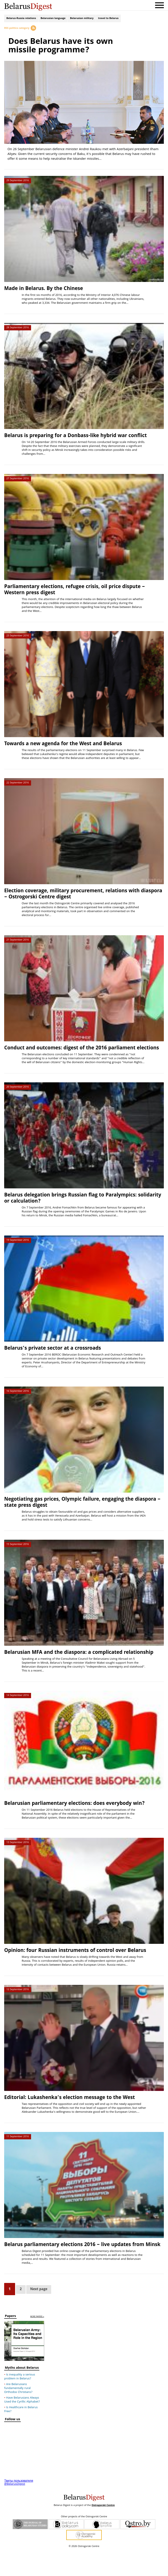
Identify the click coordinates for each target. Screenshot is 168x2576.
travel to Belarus (108, 19)
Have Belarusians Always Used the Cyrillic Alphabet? (22, 2426)
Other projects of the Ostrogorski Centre (84, 2543)
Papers (10, 2343)
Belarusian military (81, 19)
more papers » (37, 2343)
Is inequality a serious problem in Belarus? (19, 2403)
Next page (41, 2314)
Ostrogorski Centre (103, 2532)
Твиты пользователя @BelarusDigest (18, 2509)
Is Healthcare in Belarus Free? (21, 2436)
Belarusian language (53, 19)
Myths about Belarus (22, 2394)
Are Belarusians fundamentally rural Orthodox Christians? (18, 2414)
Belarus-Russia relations (21, 19)
